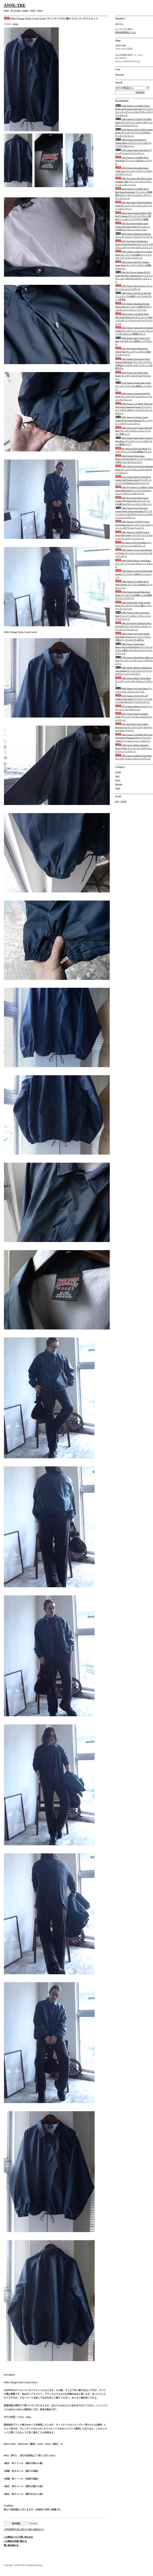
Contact (25, 10)
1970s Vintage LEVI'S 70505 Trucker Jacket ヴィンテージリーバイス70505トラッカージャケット (134, 132)
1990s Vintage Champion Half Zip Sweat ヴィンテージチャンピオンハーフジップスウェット (133, 396)
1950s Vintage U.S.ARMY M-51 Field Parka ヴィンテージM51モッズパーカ (133, 160)
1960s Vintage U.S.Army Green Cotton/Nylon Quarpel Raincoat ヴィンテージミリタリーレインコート (134, 420)
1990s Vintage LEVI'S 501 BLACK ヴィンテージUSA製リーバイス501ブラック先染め (133, 296)
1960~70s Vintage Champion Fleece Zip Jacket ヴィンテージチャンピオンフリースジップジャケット (133, 626)
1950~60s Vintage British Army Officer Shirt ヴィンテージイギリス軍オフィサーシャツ (133, 351)
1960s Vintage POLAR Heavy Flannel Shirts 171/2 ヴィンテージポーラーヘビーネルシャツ (133, 143)
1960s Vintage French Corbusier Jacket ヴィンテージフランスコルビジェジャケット (133, 717)
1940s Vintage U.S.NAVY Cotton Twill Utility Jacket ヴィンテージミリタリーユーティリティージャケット (134, 535)
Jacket (15, 24)
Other (117, 788)
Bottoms (118, 784)
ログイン (119, 23)
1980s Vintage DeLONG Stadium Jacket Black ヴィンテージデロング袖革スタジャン (133, 265)
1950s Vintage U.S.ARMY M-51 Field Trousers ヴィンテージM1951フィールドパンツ (133, 584)
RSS (117, 801)
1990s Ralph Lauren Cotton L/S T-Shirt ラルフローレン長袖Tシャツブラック (133, 341)
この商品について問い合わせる (18, 2537)
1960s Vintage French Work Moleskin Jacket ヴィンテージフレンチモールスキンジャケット (134, 469)
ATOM (123, 801)
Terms (39, 10)
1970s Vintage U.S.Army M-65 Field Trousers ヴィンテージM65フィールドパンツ (133, 574)
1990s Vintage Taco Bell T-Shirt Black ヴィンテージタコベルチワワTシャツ (133, 376)
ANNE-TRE (15, 5)
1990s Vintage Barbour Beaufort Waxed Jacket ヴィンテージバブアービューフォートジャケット (133, 748)
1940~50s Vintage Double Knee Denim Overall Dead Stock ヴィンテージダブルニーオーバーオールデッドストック (134, 244)
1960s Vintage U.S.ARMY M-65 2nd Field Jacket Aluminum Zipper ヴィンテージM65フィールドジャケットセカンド (133, 738)
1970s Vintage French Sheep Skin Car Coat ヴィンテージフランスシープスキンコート (134, 660)
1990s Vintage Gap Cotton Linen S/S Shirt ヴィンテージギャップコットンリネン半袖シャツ (133, 431)
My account (15, 10)
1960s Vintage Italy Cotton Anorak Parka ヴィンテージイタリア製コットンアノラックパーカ (133, 605)
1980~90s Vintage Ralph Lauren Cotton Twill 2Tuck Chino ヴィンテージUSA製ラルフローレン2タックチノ (132, 226)
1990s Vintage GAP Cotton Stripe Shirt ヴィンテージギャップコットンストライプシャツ (133, 616)
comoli (118, 772)
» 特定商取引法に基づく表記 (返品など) (24, 2529)
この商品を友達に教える (15, 2541)
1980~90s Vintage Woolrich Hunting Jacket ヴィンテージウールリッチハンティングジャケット (133, 205)
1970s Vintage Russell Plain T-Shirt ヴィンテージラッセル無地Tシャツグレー (133, 386)
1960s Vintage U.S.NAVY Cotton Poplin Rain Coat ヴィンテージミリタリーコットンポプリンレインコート (134, 525)
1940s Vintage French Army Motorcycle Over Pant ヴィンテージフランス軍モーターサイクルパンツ (134, 459)
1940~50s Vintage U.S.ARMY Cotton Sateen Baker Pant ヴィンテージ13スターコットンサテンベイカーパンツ (134, 490)
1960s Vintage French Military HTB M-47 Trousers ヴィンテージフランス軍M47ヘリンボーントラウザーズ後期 (133, 216)
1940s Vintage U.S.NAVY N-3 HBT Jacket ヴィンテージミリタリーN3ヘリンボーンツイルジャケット (134, 122)
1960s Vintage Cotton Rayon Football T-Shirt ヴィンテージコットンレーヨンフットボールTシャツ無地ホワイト (134, 331)
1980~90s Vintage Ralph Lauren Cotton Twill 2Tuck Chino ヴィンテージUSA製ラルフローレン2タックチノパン (133, 501)
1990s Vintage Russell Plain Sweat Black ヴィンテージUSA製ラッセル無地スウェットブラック (133, 595)
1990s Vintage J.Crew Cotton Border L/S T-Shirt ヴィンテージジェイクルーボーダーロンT (133, 553)
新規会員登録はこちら (125, 32)
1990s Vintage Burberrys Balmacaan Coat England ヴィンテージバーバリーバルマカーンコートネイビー (133, 671)
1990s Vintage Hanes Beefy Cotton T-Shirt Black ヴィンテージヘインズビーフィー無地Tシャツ (134, 441)
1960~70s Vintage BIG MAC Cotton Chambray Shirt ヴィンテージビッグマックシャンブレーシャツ (133, 181)
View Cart (119, 74)
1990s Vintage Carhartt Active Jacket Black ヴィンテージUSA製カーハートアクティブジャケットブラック (133, 254)
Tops (117, 776)
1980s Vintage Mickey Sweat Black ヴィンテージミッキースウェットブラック (134, 563)
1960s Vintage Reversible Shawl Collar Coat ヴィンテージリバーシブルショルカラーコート (133, 171)
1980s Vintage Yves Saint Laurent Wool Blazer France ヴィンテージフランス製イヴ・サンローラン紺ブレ (133, 637)
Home (6, 10)
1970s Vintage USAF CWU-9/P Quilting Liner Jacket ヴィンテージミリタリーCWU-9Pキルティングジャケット (133, 699)
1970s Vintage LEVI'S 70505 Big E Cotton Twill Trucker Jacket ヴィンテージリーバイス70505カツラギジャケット (133, 480)
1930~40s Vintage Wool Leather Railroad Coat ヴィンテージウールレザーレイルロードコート (133, 727)
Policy (33, 10)
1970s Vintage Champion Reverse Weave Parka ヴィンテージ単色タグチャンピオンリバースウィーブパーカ (133, 307)
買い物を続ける (11, 2545)
